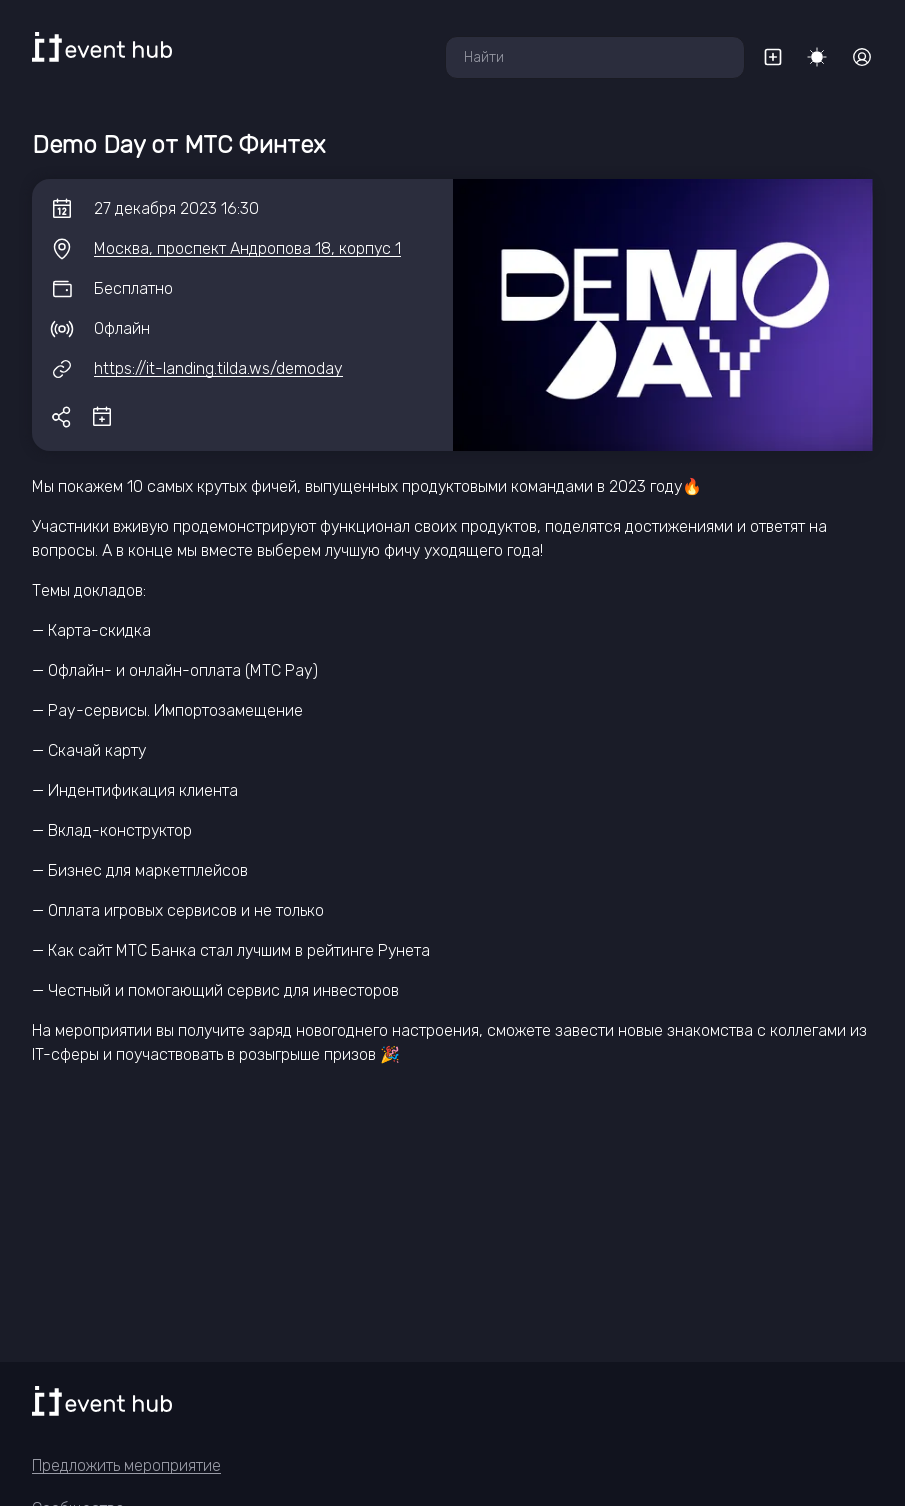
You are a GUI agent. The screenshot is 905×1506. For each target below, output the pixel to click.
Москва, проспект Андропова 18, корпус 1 (247, 248)
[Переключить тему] (817, 57)
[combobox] (595, 57)
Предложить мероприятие (126, 1465)
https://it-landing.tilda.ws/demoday (218, 368)
